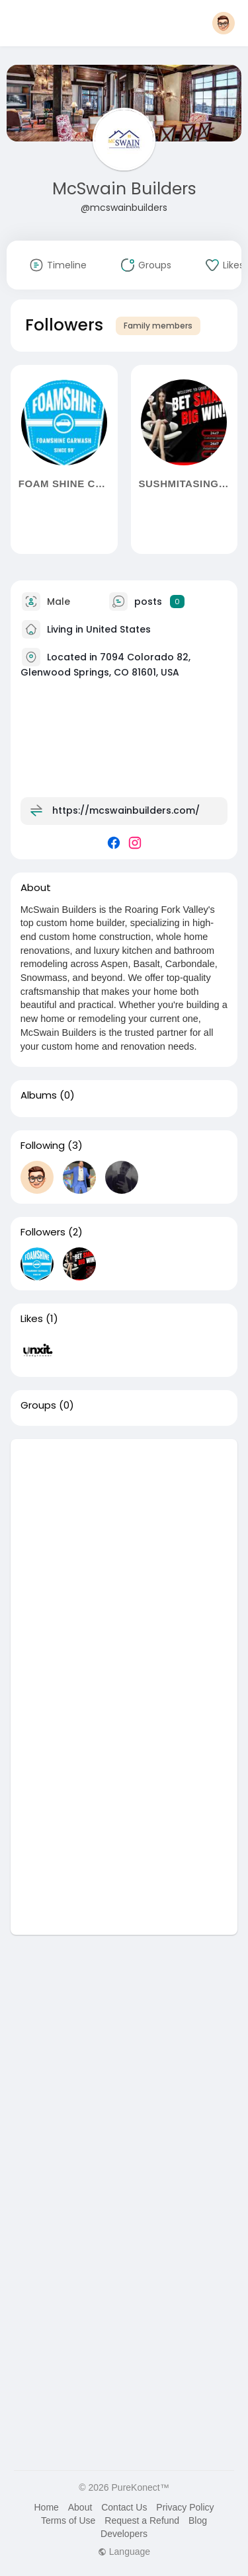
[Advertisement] (124, 1563)
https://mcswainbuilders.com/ (126, 809)
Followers (43, 1232)
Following (43, 1145)
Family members (158, 325)
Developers (124, 2533)
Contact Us (124, 2507)
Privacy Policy (185, 2507)
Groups (38, 1405)
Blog (197, 2520)
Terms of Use (68, 2520)
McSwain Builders (124, 188)
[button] (223, 23)
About (80, 2507)
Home (46, 2507)
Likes (32, 1318)
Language (124, 2551)
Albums (39, 1095)
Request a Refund (141, 2520)
